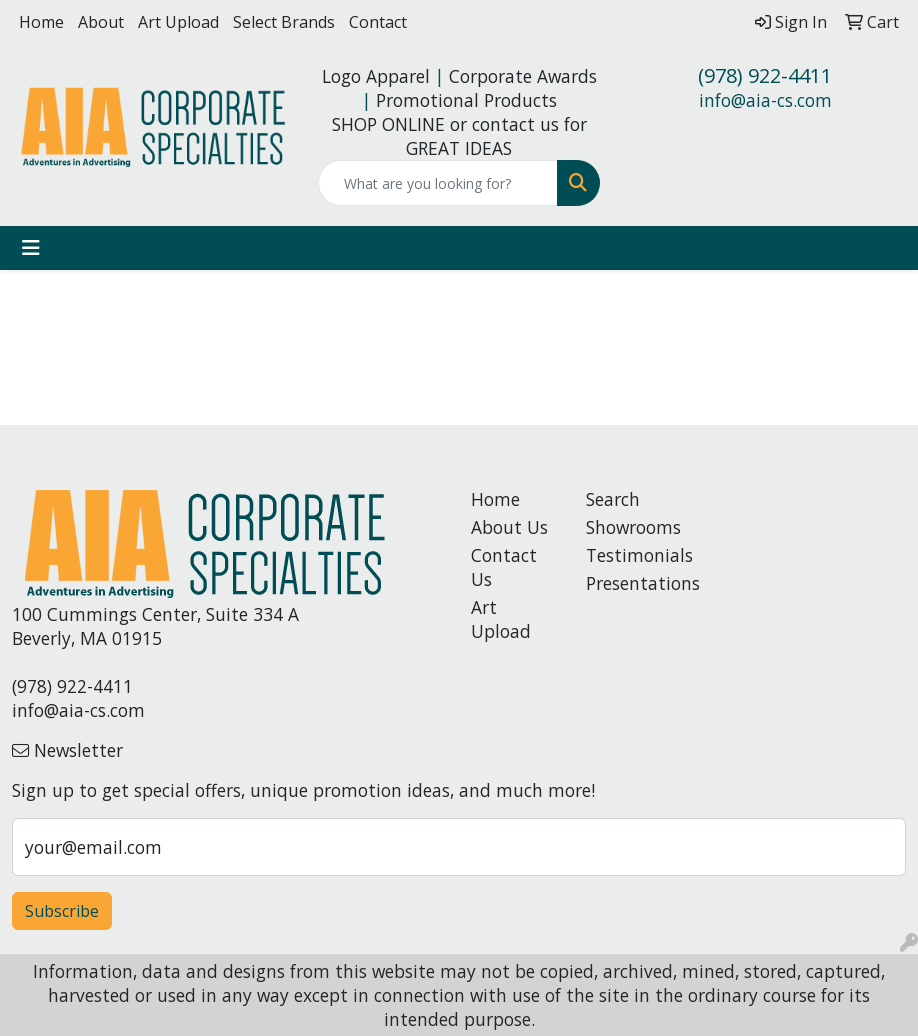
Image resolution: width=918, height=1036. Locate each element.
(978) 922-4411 (765, 75)
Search (613, 499)
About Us (509, 527)
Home (41, 22)
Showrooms (631, 527)
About (101, 22)
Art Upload (178, 22)
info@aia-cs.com (765, 100)
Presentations (631, 583)
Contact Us (504, 567)
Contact (378, 22)
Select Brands (284, 22)
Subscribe (62, 911)
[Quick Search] (438, 183)
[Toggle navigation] (31, 248)
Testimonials (631, 555)
